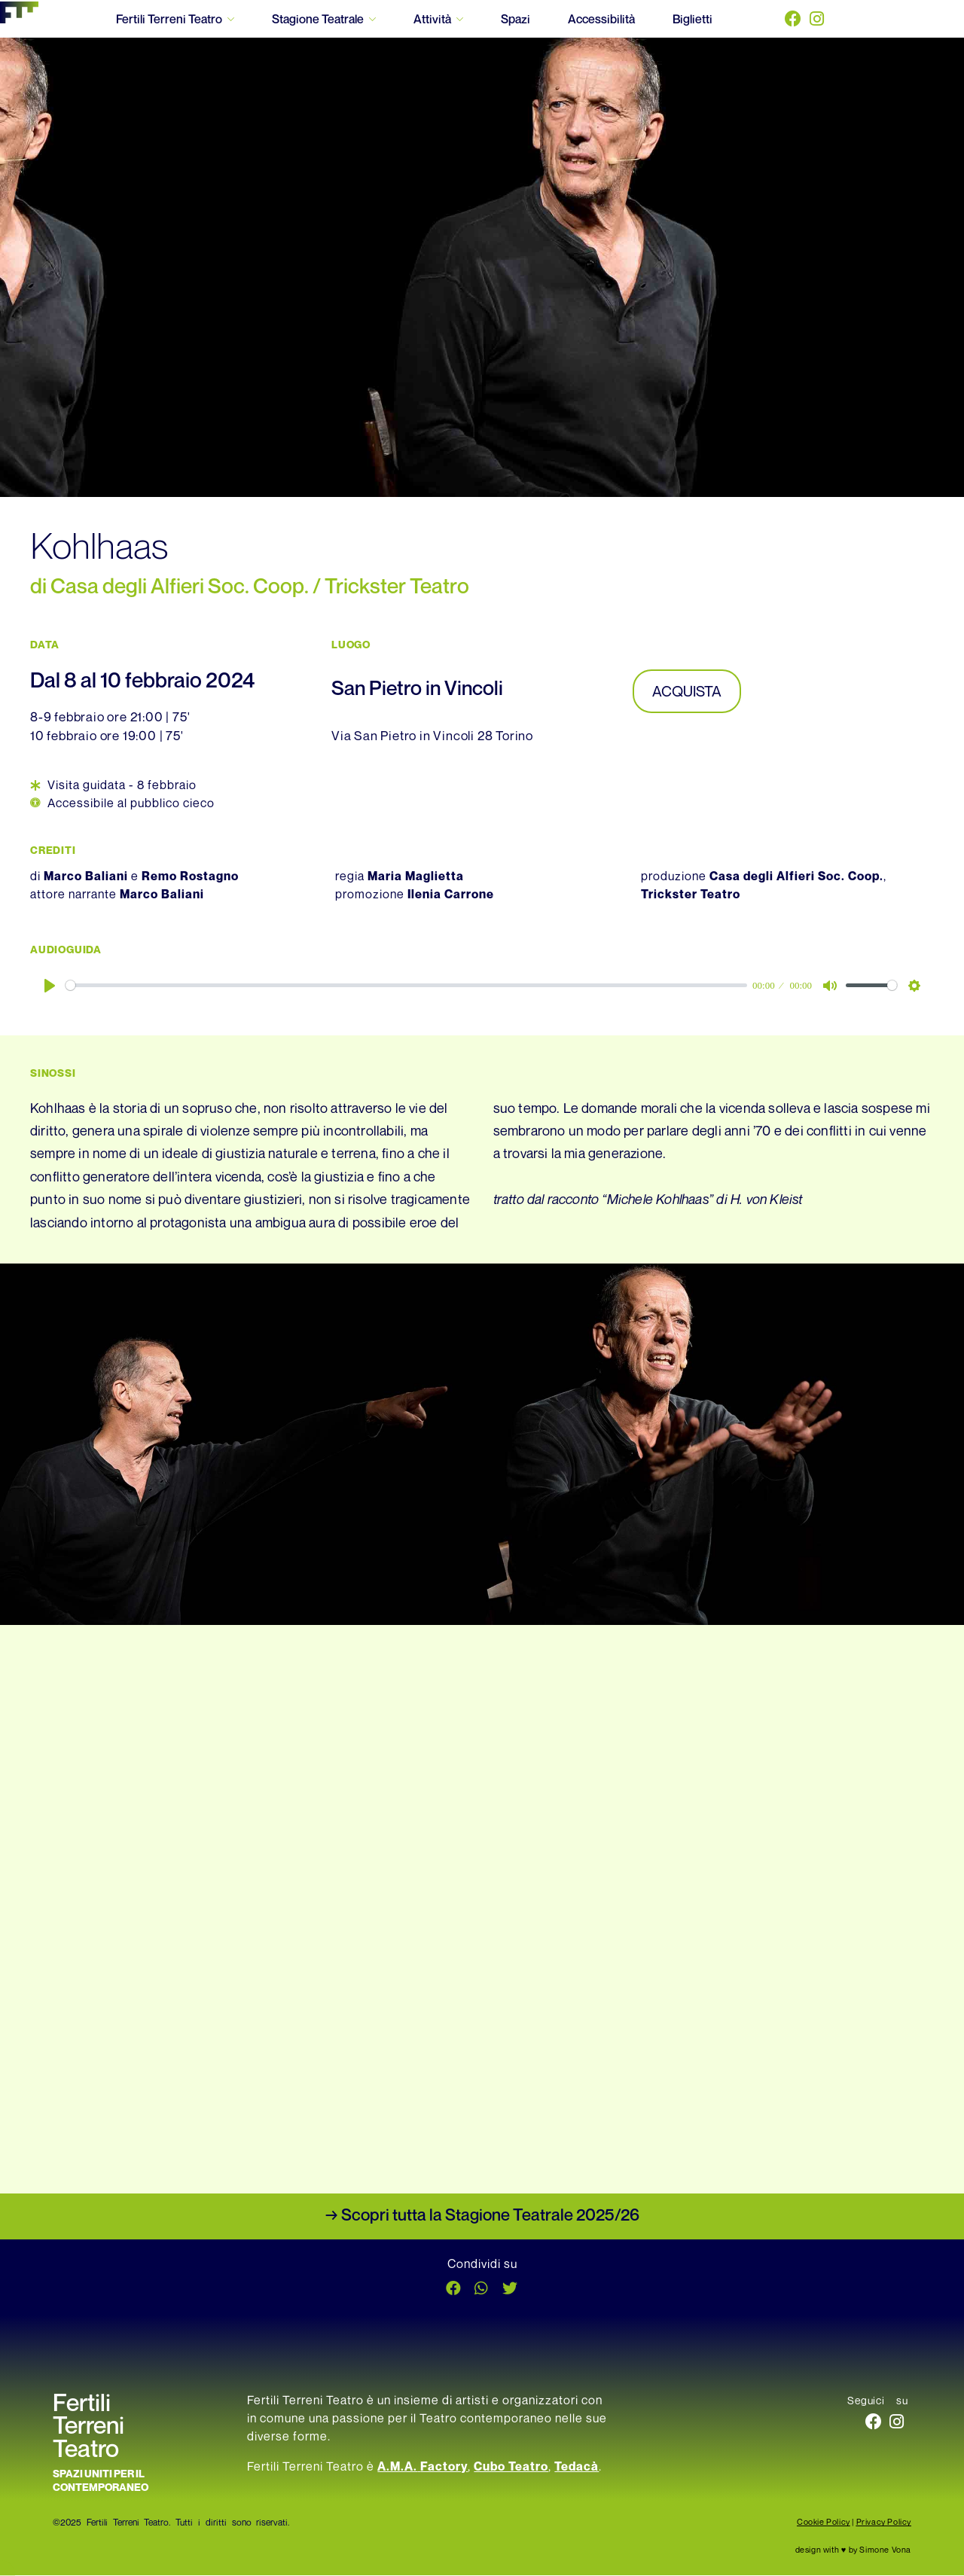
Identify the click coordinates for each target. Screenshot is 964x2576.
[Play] (50, 986)
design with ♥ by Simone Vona (853, 2550)
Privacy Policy (883, 2522)
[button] (453, 2289)
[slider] (406, 986)
